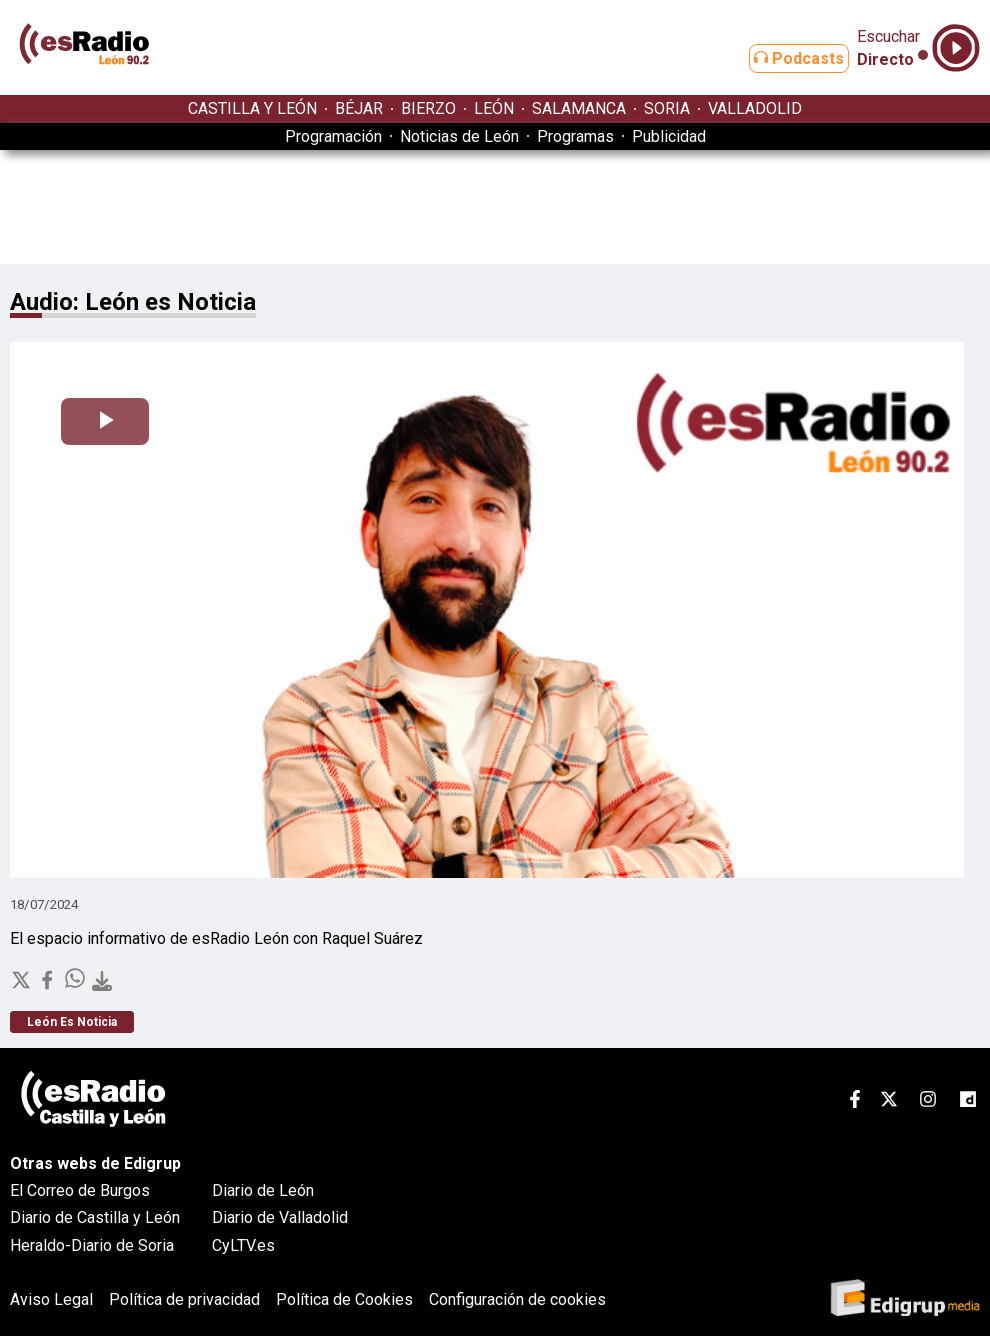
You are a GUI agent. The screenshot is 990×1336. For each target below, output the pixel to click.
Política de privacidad (184, 1299)
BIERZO (428, 108)
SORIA (667, 108)
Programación (333, 136)
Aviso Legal (51, 1299)
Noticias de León (459, 136)
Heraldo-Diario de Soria (92, 1245)
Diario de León (263, 1190)
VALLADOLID (755, 108)
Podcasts (783, 58)
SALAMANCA (579, 108)
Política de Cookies (344, 1299)
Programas (575, 136)
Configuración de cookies (517, 1299)
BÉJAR (359, 108)
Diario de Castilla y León (95, 1217)
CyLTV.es (243, 1245)
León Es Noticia (72, 1022)
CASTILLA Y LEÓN (252, 108)
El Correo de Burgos (80, 1190)
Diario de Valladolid (280, 1217)
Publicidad (669, 136)
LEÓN (494, 108)
